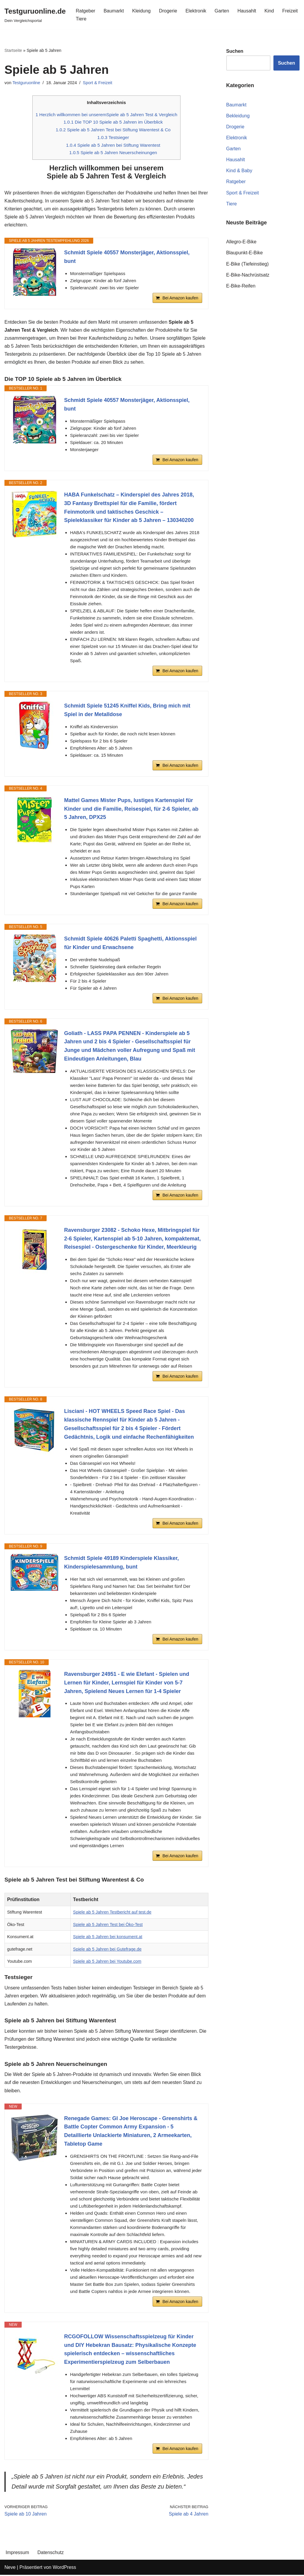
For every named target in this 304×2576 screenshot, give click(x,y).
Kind (269, 10)
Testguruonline (26, 82)
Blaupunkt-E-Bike (244, 252)
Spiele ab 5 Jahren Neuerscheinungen (113, 152)
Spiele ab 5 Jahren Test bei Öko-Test (108, 1925)
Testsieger (113, 137)
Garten (222, 10)
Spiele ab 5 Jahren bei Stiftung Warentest (113, 145)
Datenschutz (50, 2553)
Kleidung (141, 10)
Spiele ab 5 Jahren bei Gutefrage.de (107, 1949)
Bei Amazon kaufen (180, 298)
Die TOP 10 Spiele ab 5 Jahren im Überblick (113, 122)
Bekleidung (238, 115)
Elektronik (196, 10)
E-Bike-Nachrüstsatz (248, 275)
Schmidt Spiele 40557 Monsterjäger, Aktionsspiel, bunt (126, 257)
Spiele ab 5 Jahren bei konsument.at (107, 1937)
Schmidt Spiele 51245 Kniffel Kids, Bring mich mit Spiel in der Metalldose (127, 710)
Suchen (286, 63)
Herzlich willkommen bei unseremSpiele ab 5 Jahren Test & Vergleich (106, 114)
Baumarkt (114, 10)
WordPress (64, 2568)
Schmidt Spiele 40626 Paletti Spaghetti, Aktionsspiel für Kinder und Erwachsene (130, 943)
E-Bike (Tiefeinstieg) (247, 264)
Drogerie (168, 10)
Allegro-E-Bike (241, 242)
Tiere (81, 18)
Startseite (13, 50)
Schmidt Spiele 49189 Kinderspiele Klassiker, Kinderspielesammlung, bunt (121, 1563)
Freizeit (290, 10)
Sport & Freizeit (98, 82)
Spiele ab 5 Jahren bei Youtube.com (107, 1961)
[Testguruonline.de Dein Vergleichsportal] (35, 14)
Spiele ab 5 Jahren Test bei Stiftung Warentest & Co (113, 129)
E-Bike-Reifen (241, 286)
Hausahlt (247, 10)
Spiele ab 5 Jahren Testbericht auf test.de (112, 1913)
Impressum (17, 2553)
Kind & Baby (239, 170)
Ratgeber (85, 10)
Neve (9, 2568)
